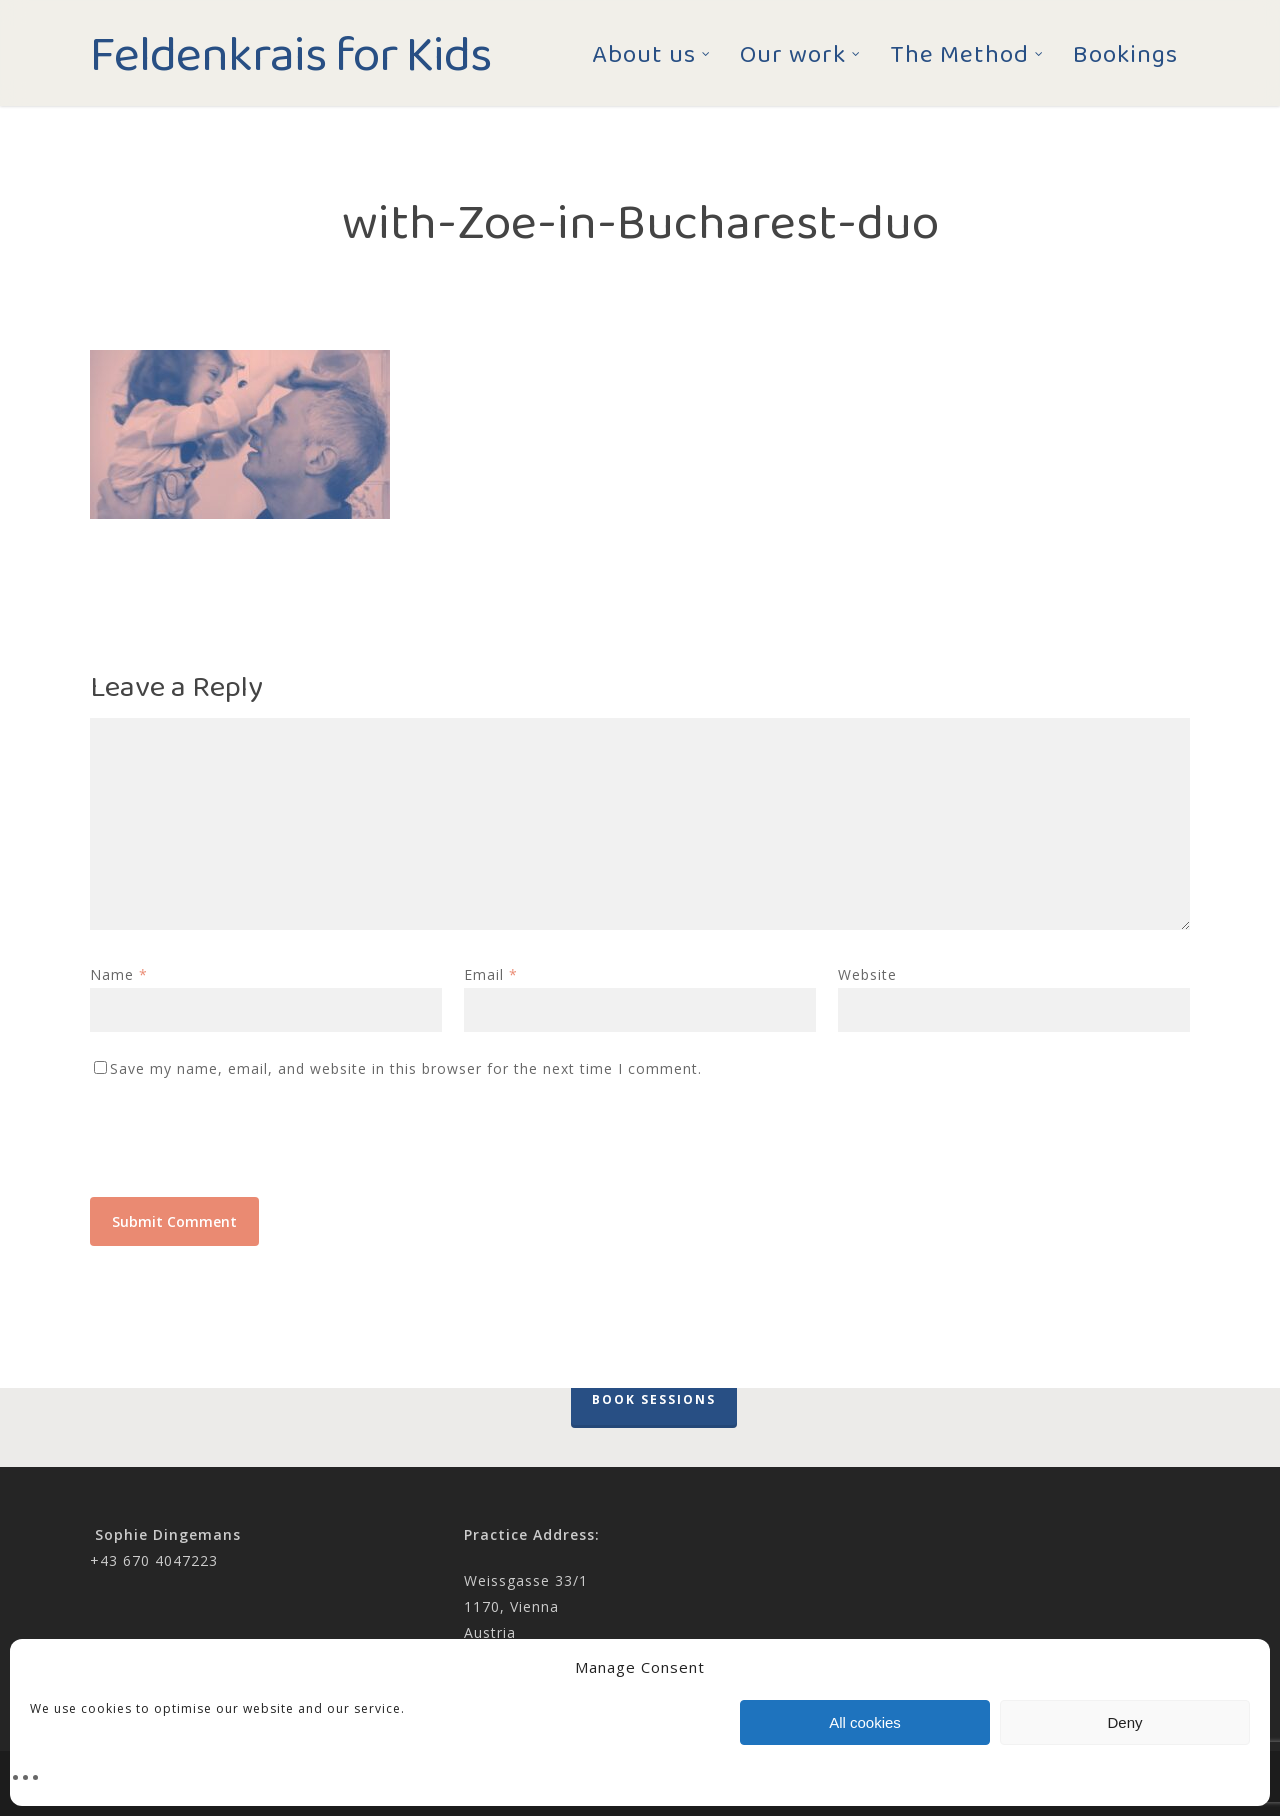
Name (119, 974)
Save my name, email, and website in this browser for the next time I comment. (406, 1068)
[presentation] (242, 1148)
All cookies (865, 1722)
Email (491, 974)
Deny (1124, 1722)
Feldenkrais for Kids (290, 53)
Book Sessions (654, 1399)
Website (867, 974)
